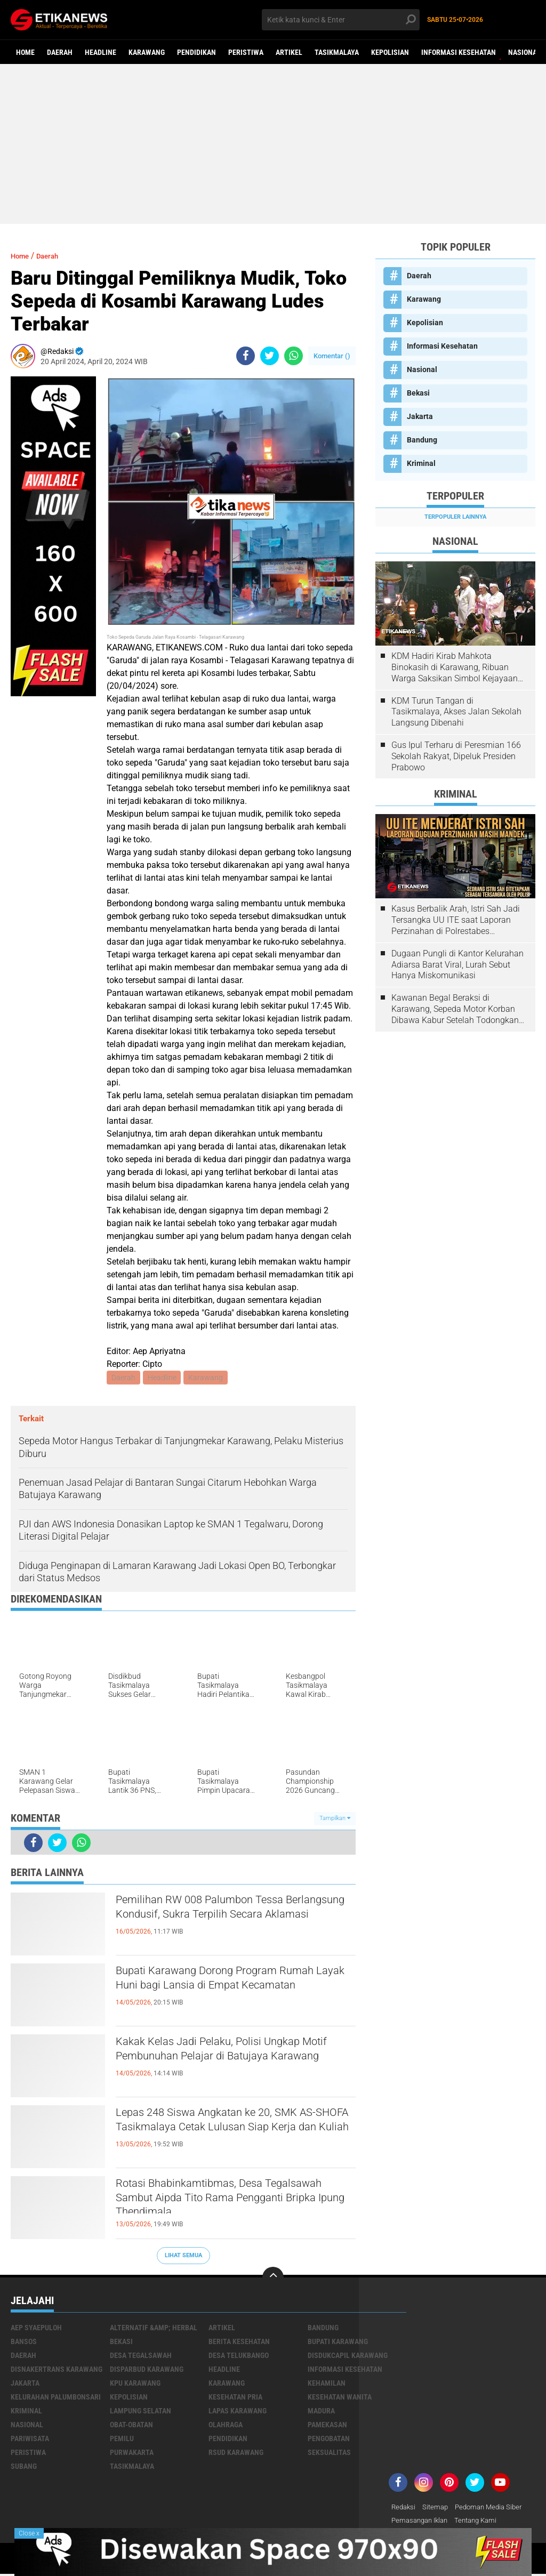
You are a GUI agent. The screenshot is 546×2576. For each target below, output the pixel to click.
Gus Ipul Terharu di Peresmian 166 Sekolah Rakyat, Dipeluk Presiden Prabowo (456, 756)
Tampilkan (334, 1819)
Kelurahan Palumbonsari (56, 2398)
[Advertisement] (273, 144)
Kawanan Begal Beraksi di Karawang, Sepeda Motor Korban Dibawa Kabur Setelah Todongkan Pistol (455, 1009)
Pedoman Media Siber (495, 2508)
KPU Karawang (135, 2384)
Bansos (24, 2342)
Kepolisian (390, 52)
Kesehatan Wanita (340, 2398)
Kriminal (421, 463)
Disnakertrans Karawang (56, 2370)
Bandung (422, 440)
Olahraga (225, 2425)
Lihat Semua (183, 2256)
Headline (100, 52)
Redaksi (404, 2508)
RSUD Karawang (235, 2453)
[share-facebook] (245, 356)
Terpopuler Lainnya (455, 516)
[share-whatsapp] (293, 356)
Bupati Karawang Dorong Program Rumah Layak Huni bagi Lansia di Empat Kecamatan (219, 1992)
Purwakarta (132, 2453)
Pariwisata (30, 2439)
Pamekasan (327, 2425)
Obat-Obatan (131, 2425)
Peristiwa (245, 52)
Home (25, 52)
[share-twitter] (269, 356)
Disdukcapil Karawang (348, 2356)
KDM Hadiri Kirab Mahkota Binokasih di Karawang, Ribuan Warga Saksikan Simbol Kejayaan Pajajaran (454, 667)
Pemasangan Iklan (422, 2522)
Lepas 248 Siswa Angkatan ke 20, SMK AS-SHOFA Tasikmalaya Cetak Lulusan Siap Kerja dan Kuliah (231, 2133)
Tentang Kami (483, 2522)
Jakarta (420, 416)
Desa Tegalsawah (141, 2356)
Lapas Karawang (237, 2412)
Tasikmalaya (337, 52)
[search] (340, 19)
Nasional (524, 52)
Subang (24, 2467)
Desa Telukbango (238, 2356)
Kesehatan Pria (235, 2398)
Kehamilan (327, 2384)
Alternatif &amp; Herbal (153, 2328)
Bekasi (418, 393)
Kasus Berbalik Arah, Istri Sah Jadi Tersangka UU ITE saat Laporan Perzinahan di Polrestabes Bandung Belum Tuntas (455, 920)
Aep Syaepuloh (36, 2328)
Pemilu (122, 2439)
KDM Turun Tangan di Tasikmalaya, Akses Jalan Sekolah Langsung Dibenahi (456, 712)
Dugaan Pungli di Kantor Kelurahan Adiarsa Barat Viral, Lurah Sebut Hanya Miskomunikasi (457, 964)
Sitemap (438, 2508)
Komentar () (332, 356)
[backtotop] (273, 2278)
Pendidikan (196, 52)
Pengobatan (329, 2439)
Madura (321, 2412)
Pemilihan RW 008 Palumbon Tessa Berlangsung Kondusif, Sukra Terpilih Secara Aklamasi (225, 1921)
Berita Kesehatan (239, 2342)
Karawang (147, 52)
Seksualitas (329, 2453)
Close (29, 2533)
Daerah (60, 52)
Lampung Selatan (140, 2412)
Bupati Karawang (338, 2342)
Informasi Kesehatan (458, 52)
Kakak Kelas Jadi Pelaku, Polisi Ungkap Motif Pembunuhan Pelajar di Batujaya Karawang (233, 2062)
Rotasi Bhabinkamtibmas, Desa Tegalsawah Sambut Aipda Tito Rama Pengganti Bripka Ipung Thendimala (229, 2204)
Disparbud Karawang (146, 2370)
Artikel (289, 52)
